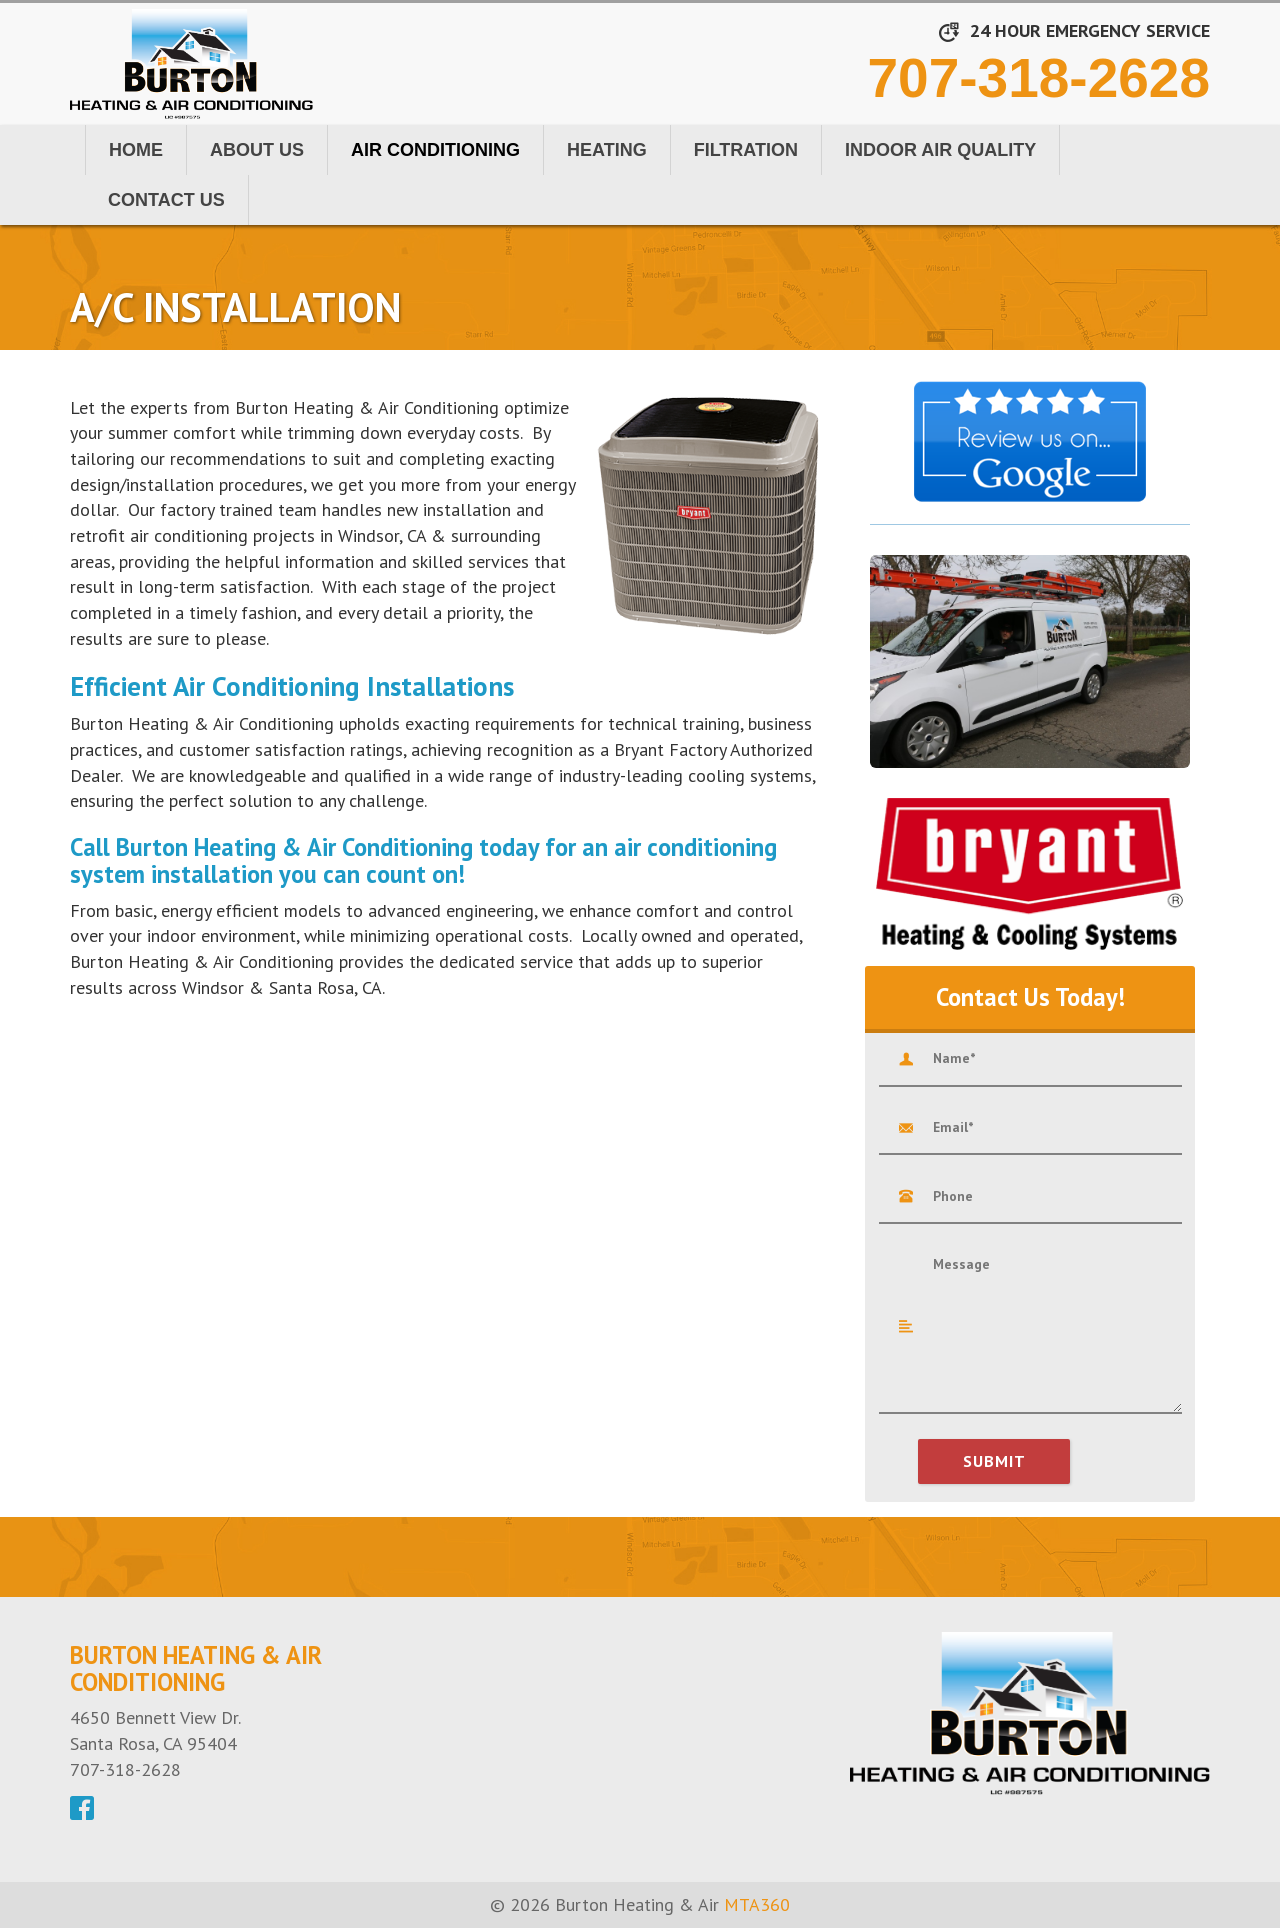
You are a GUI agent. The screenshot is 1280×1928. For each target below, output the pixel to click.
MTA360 (757, 1904)
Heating (607, 150)
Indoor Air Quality (940, 150)
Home (136, 150)
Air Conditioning (435, 150)
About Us (257, 150)
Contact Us (166, 200)
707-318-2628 (1038, 78)
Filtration (746, 150)
